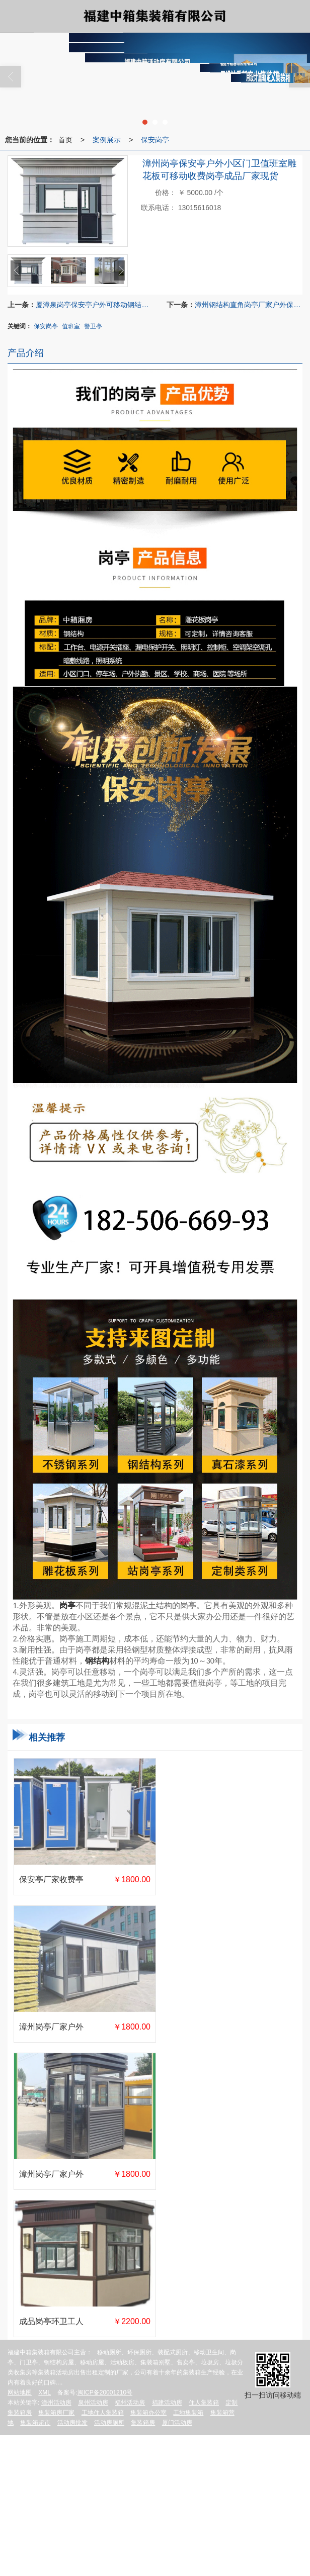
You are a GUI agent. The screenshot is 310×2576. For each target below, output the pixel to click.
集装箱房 (143, 2422)
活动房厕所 (109, 2422)
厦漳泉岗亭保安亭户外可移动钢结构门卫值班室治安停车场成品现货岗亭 (95, 305)
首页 (65, 140)
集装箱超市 (35, 2422)
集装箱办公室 (148, 2412)
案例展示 (107, 140)
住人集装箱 (204, 2402)
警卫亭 (93, 326)
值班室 (71, 326)
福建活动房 (167, 2402)
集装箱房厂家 (56, 2412)
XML (44, 2392)
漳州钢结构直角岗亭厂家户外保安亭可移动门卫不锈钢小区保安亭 (248, 305)
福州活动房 (130, 2402)
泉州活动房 (93, 2402)
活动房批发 (72, 2422)
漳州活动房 (56, 2402)
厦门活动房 (177, 2422)
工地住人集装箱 (103, 2412)
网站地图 (20, 2392)
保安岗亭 (155, 140)
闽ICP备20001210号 (105, 2392)
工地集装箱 (188, 2412)
